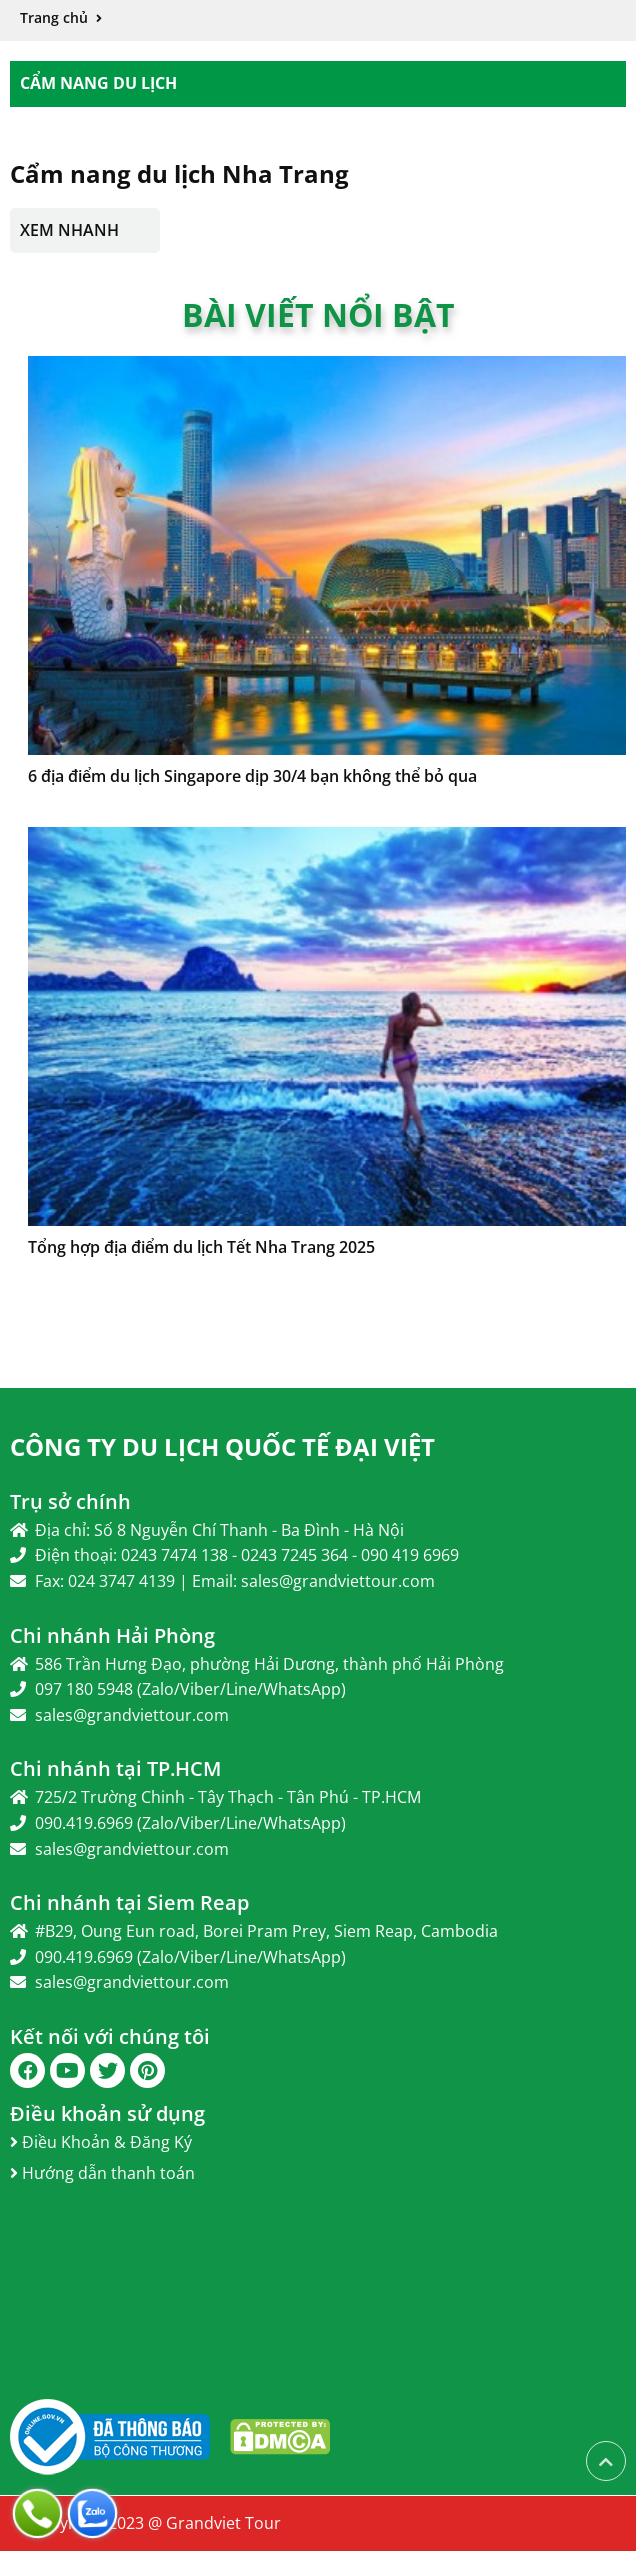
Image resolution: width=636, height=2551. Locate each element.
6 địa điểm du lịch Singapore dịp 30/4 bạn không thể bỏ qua (252, 776)
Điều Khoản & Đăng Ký (101, 2142)
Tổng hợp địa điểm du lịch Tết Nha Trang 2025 (201, 1247)
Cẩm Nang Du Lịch (98, 83)
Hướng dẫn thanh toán (102, 2173)
